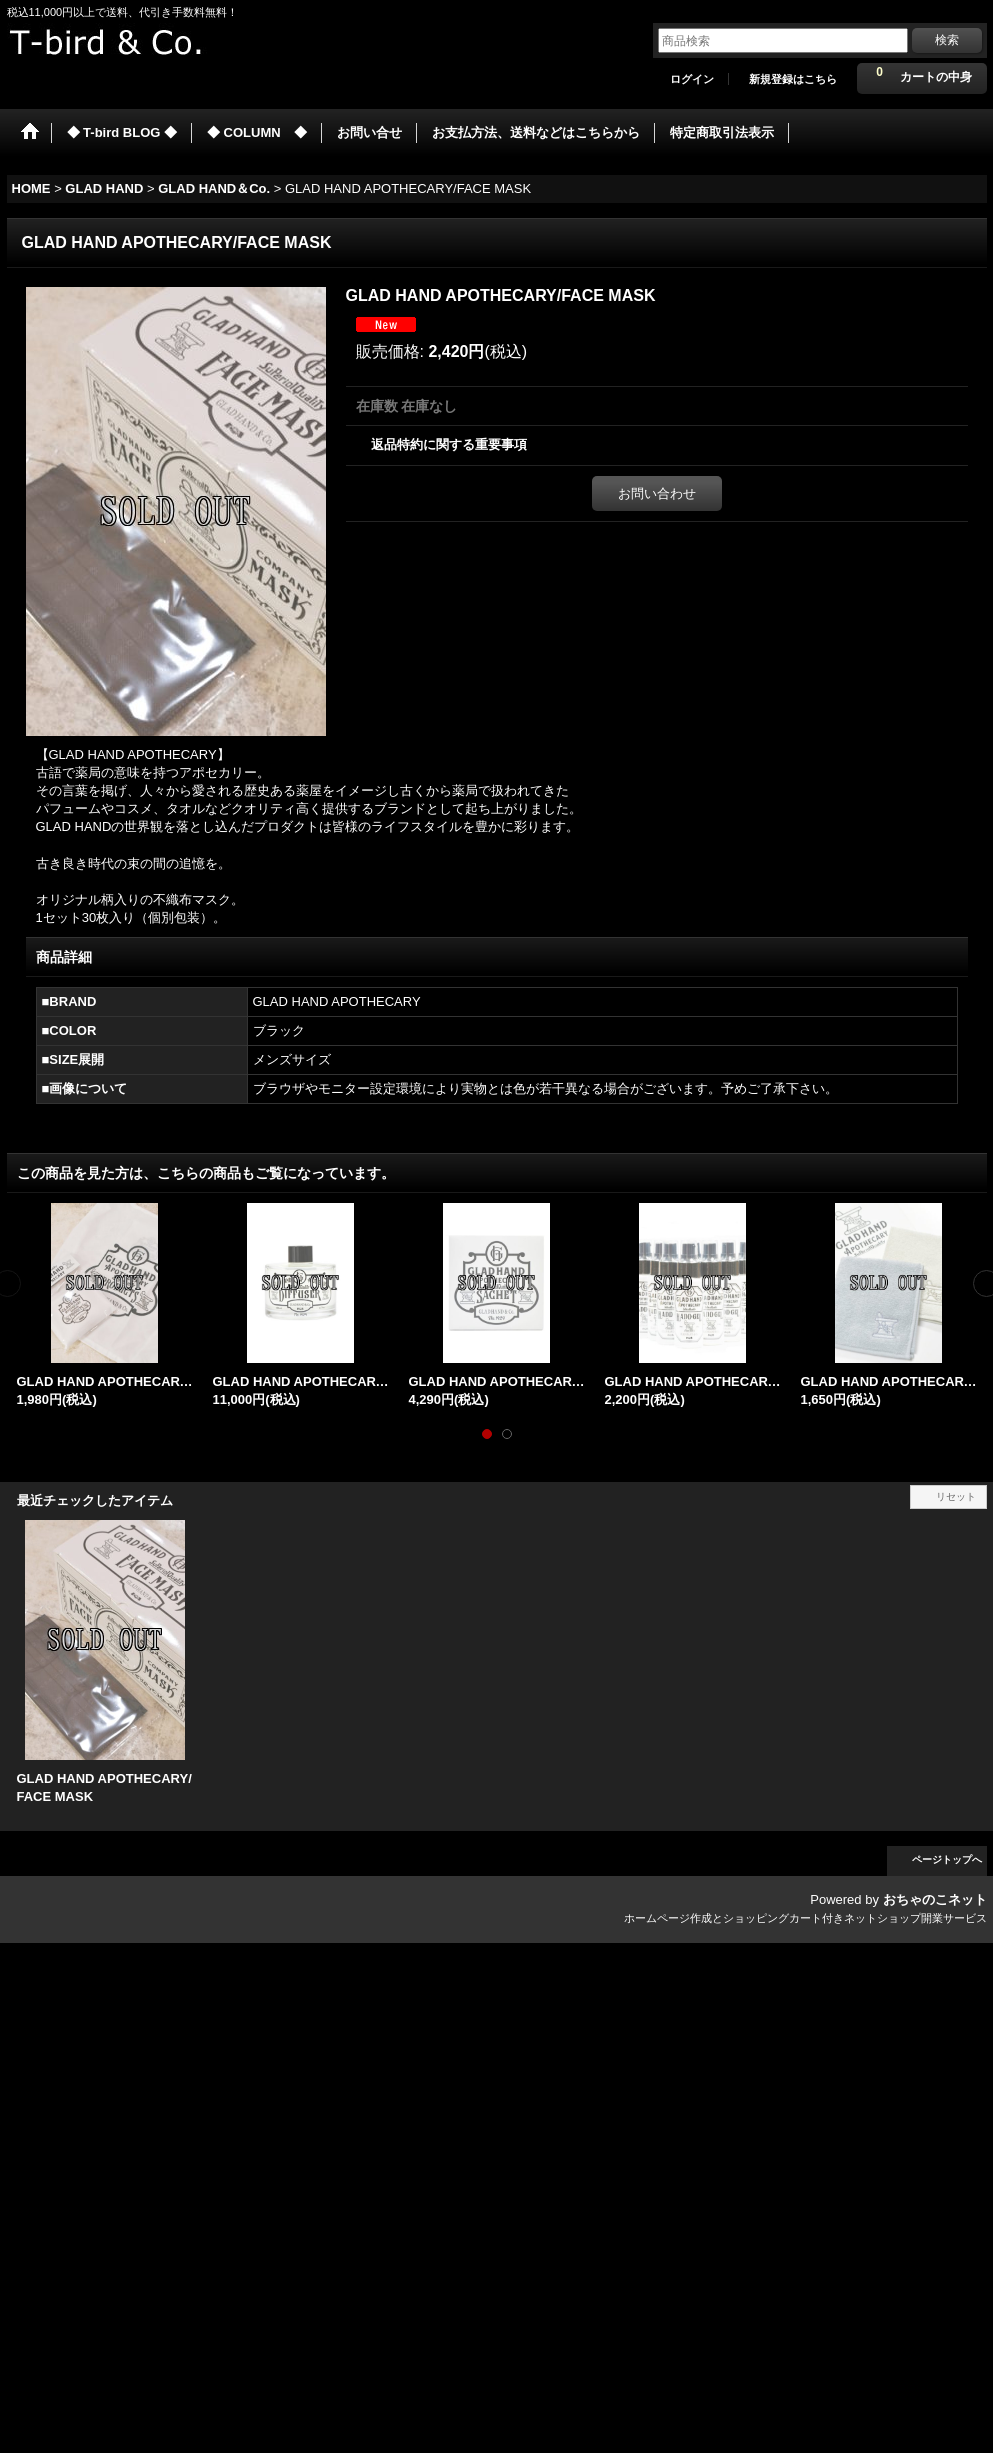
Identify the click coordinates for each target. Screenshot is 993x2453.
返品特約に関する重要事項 (449, 444)
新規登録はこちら (793, 79)
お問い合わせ (657, 493)
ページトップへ (947, 1859)
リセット (956, 1496)
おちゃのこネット (935, 1899)
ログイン (692, 79)
